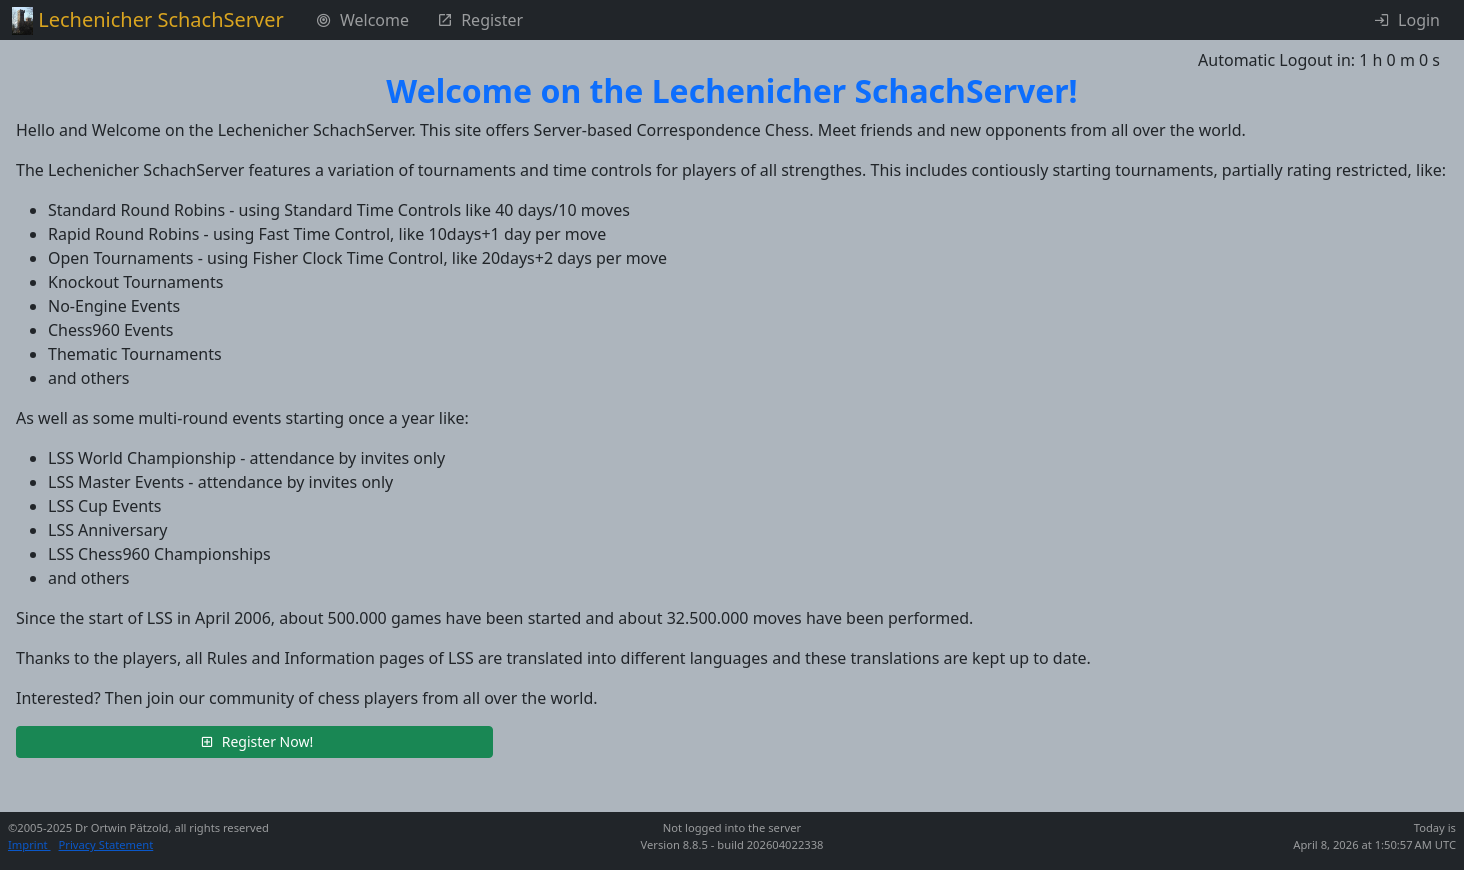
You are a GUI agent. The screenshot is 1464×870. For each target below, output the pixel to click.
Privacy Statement (106, 844)
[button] (254, 742)
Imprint (29, 844)
